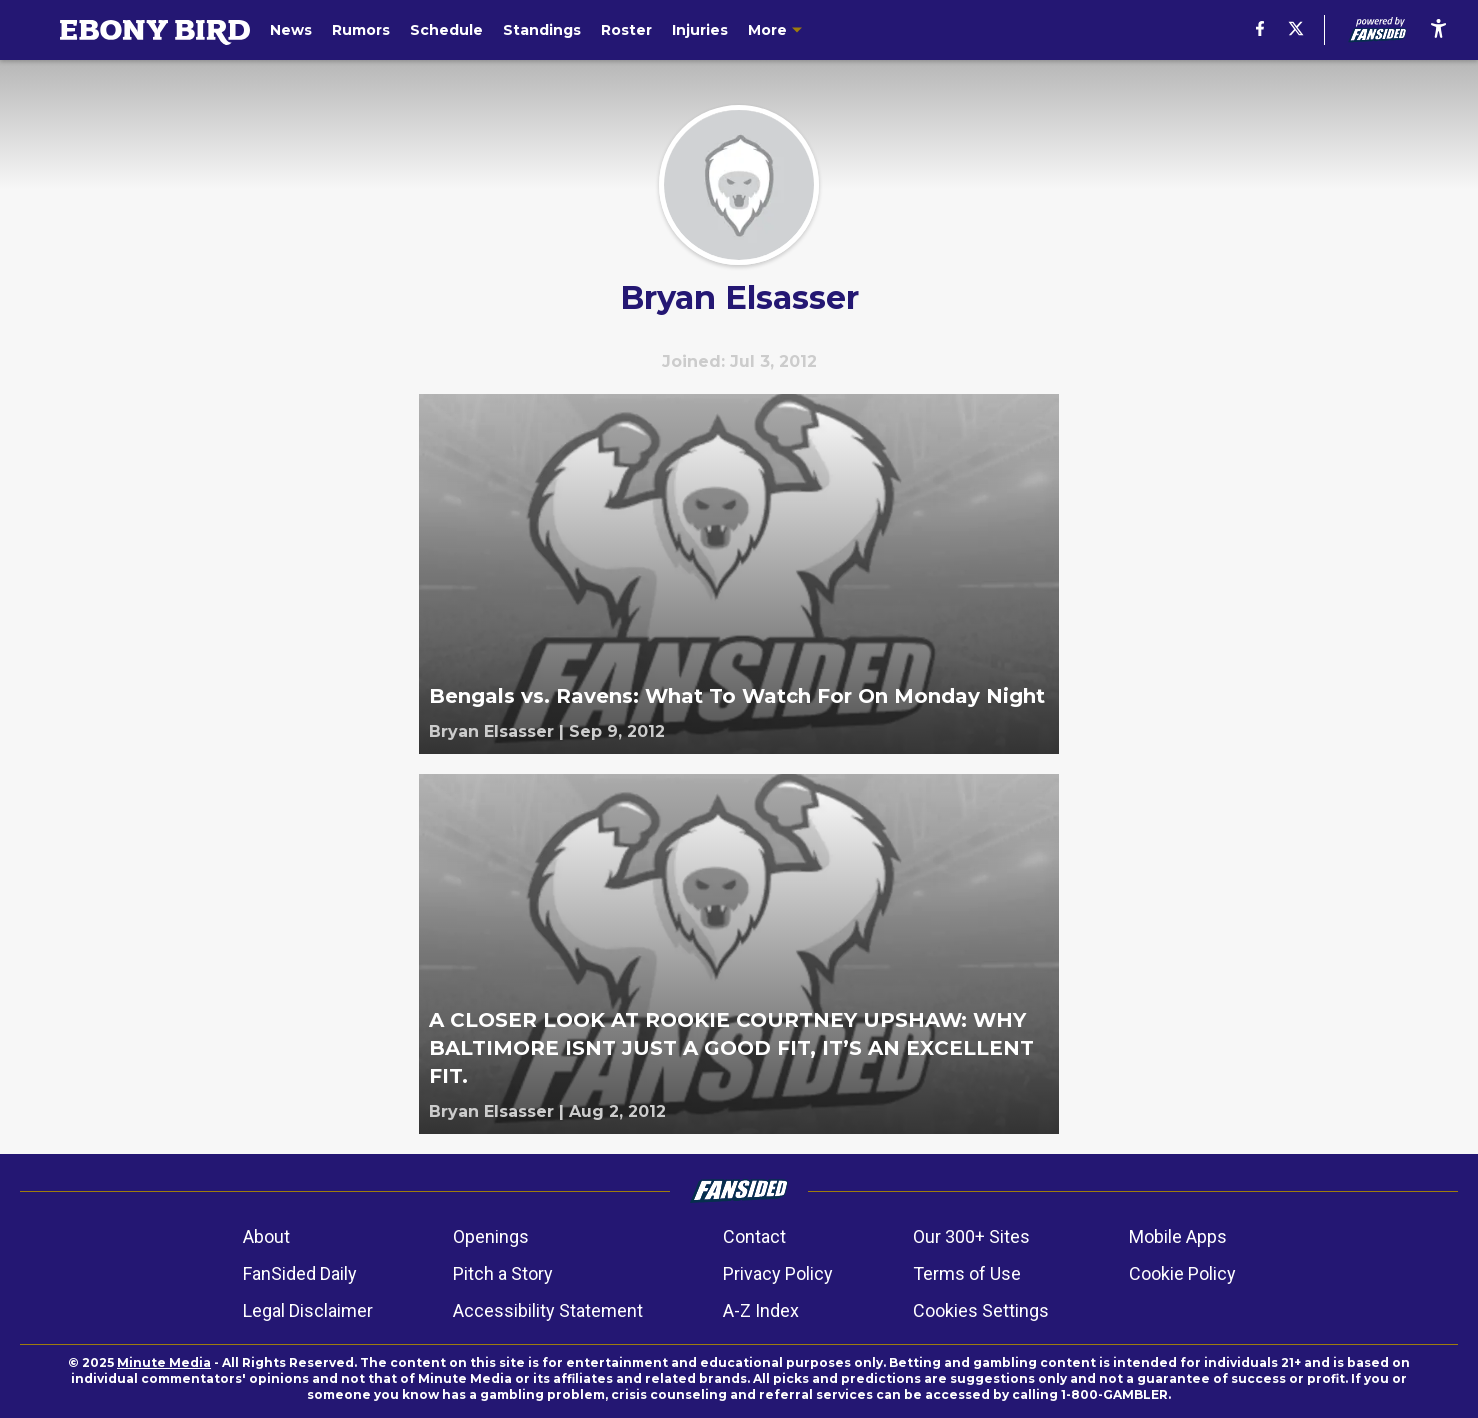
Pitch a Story (503, 1273)
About (266, 1236)
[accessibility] (1438, 30)
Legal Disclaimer (308, 1310)
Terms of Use (967, 1273)
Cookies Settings (981, 1310)
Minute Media (164, 1362)
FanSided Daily (300, 1273)
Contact (754, 1236)
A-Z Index (761, 1310)
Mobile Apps (1178, 1236)
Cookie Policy (1182, 1273)
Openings (491, 1236)
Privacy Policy (778, 1273)
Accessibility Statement (548, 1310)
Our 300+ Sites (971, 1236)
